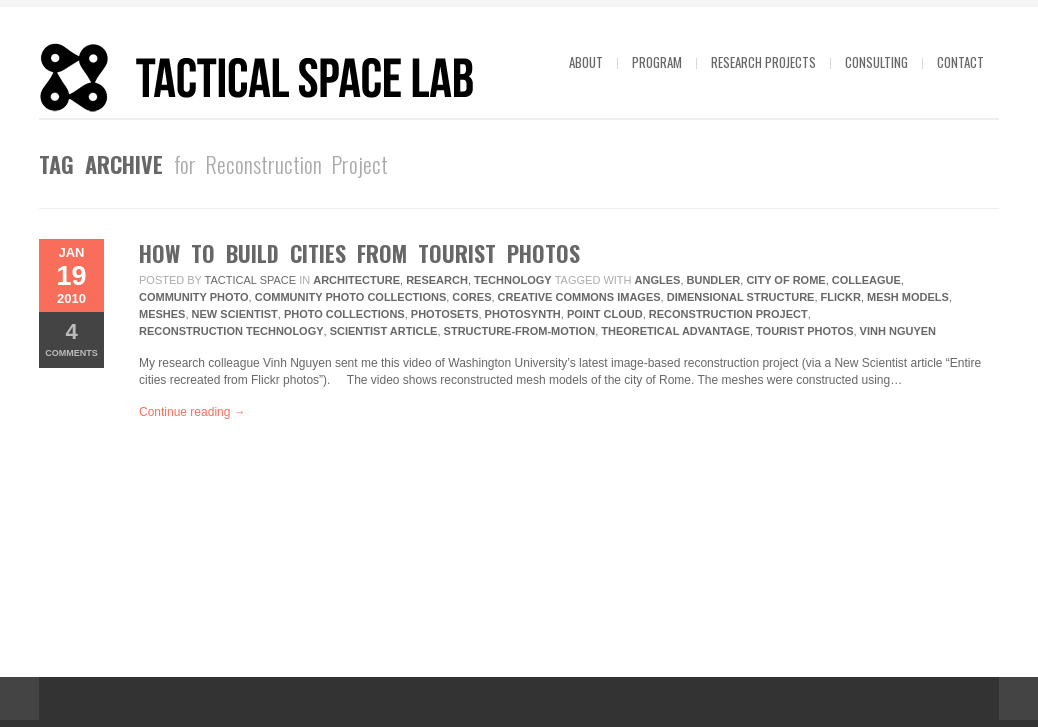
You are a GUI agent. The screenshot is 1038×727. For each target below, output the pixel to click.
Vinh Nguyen (898, 331)
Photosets (445, 314)
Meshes (162, 314)
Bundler (714, 280)
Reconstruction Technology (231, 331)
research (437, 280)
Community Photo (194, 297)
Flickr (841, 297)
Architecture (356, 280)
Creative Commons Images (579, 297)
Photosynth (523, 314)
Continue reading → (192, 412)
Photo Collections (344, 314)
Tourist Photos (804, 331)
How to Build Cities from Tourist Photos (359, 253)
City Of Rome (785, 280)
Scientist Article (384, 331)
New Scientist (235, 314)
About (586, 62)
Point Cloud (605, 314)
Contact (960, 62)
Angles (658, 280)
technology (513, 280)
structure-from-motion (520, 331)
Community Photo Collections (351, 297)
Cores (471, 297)
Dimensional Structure (741, 297)
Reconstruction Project (728, 314)
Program (657, 62)
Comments (71, 338)
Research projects (763, 62)
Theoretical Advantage (675, 331)
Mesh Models (908, 297)
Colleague (866, 280)
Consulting (876, 62)
